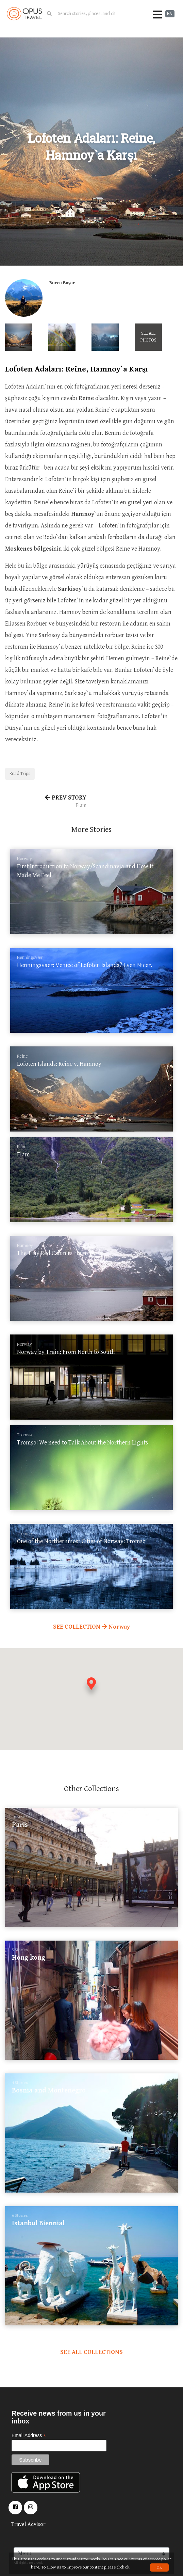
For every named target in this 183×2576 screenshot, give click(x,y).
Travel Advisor (28, 2524)
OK (159, 2567)
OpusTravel (24, 13)
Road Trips (20, 773)
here (35, 2567)
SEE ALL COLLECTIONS (91, 2352)
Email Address (29, 2435)
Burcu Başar (62, 283)
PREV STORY (45, 802)
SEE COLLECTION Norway (91, 1626)
